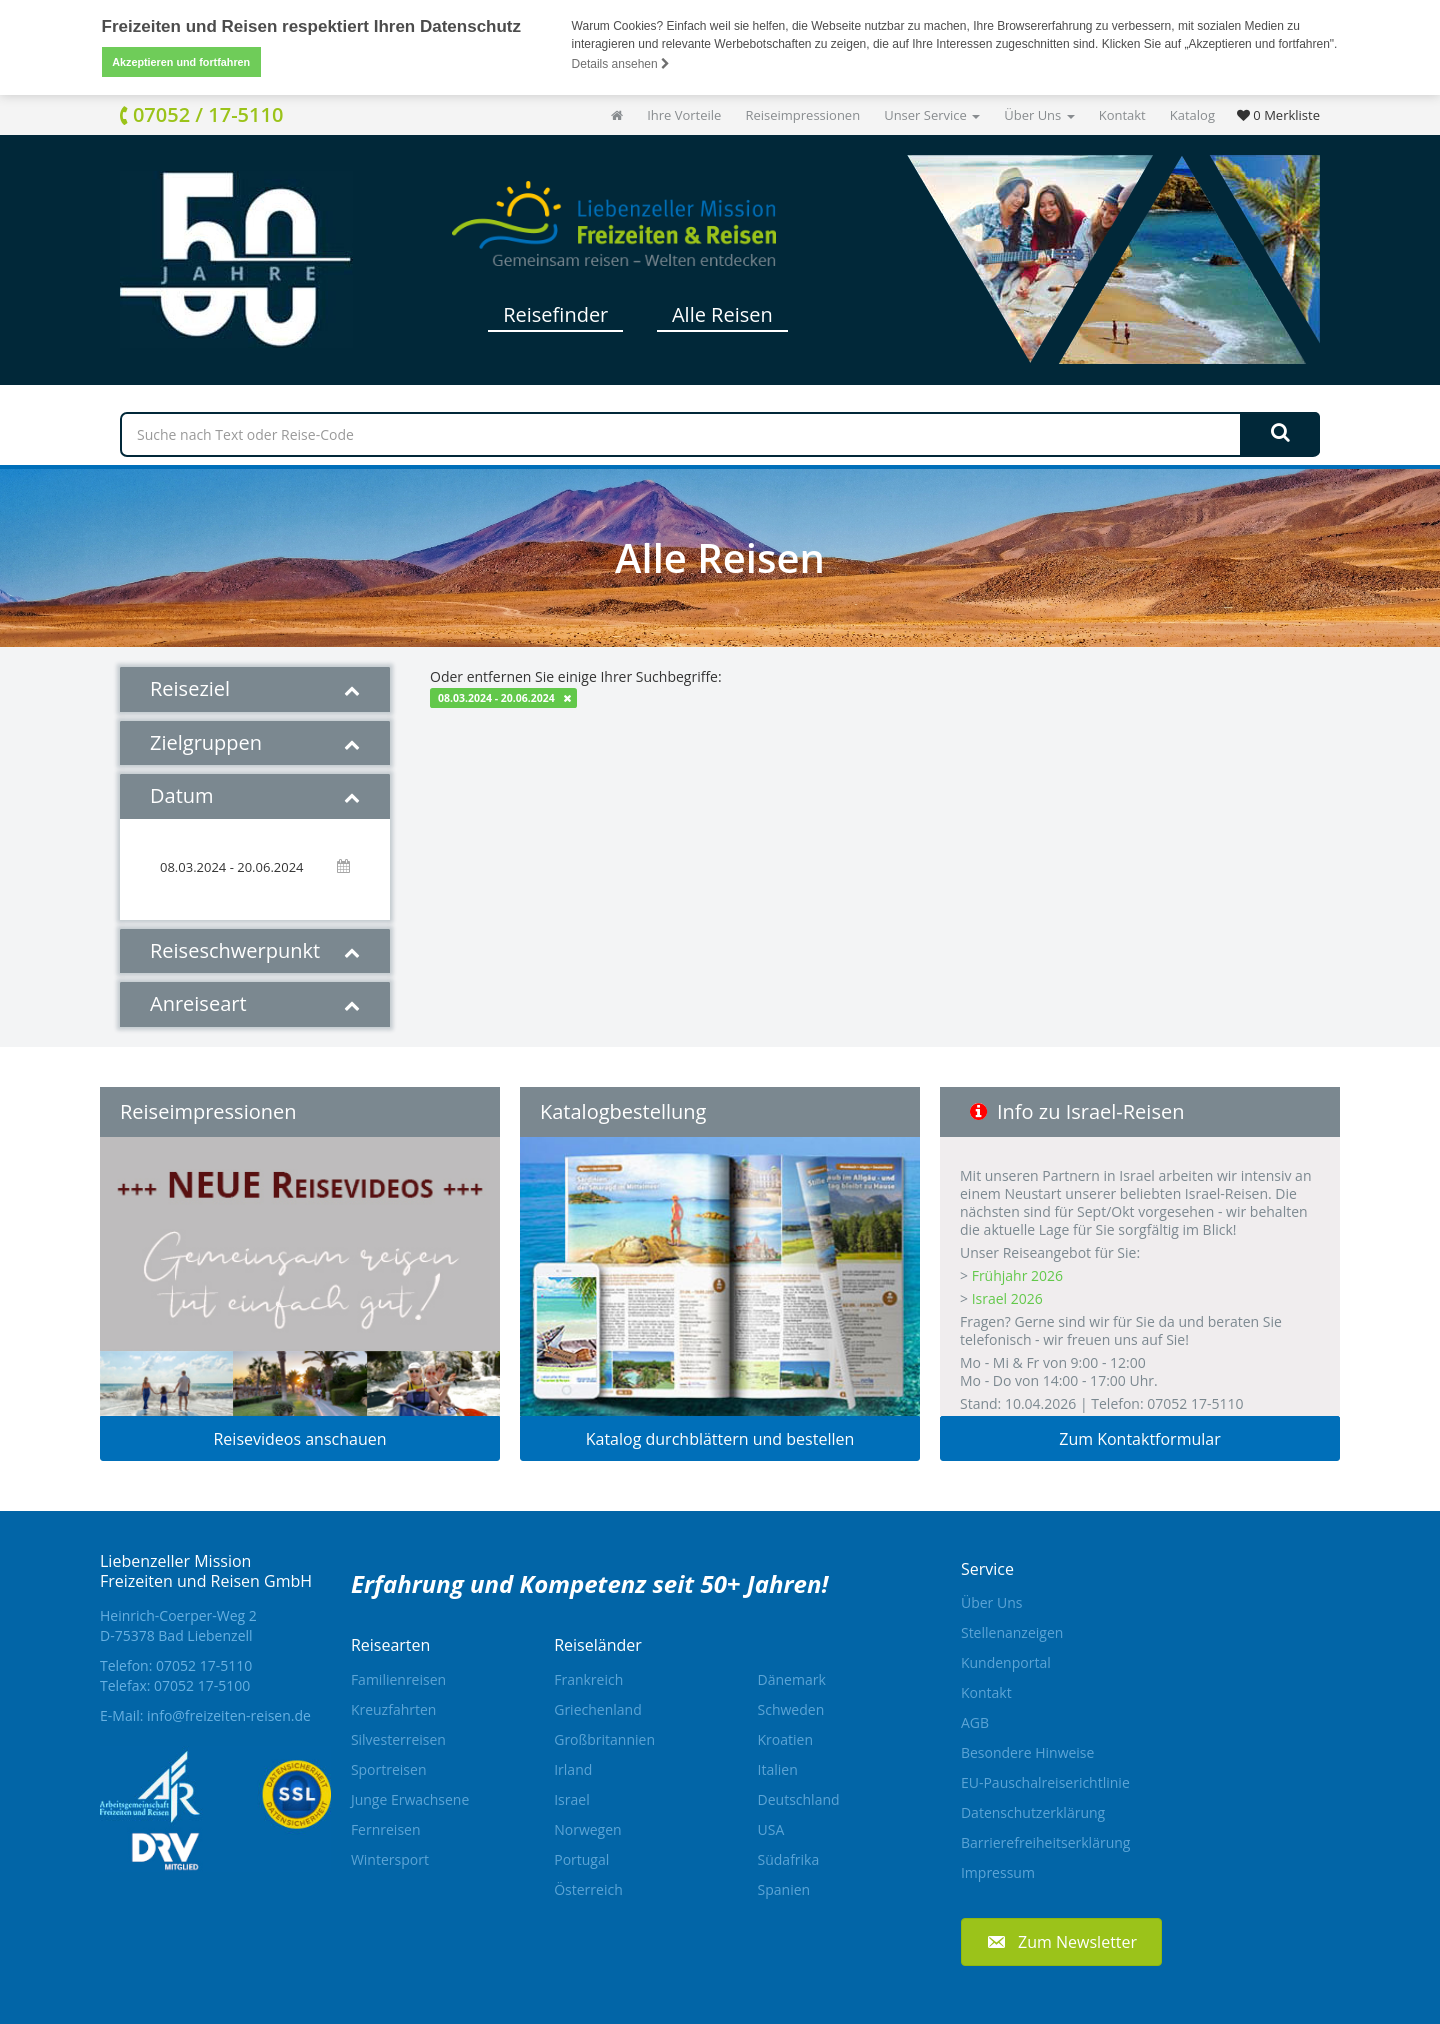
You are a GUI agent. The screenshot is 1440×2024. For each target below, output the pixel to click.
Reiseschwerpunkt (255, 950)
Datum (255, 795)
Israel (571, 1799)
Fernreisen (386, 1829)
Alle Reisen (722, 314)
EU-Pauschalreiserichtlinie (1045, 1782)
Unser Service (932, 115)
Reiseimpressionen (802, 115)
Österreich (588, 1889)
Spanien (784, 1889)
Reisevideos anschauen (299, 1439)
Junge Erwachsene (410, 1799)
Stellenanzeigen (1012, 1632)
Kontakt (1122, 115)
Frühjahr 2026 (1017, 1275)
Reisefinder (555, 314)
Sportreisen (389, 1769)
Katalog (1192, 115)
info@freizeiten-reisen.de (229, 1715)
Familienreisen (398, 1679)
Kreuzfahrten (394, 1709)
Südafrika (789, 1859)
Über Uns (1039, 115)
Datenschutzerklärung (1033, 1812)
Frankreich (588, 1679)
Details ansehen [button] (621, 64)
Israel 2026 (1007, 1298)
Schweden (791, 1709)
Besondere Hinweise (1027, 1752)
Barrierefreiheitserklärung (1045, 1842)
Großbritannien (604, 1739)
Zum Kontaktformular (1140, 1439)
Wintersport (390, 1859)
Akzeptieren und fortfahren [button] (181, 62)
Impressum (998, 1872)
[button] (1061, 1941)
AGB (975, 1722)
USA (771, 1829)
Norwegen (587, 1829)
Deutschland (799, 1799)
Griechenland (598, 1709)
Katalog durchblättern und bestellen (720, 1439)
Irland (573, 1769)
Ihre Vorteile (684, 115)
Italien (778, 1769)
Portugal (581, 1859)
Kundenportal (1006, 1662)
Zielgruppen (255, 742)
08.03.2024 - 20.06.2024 (496, 698)
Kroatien (785, 1739)
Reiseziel (255, 688)
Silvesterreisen (398, 1739)
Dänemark (792, 1679)
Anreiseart (255, 1003)
